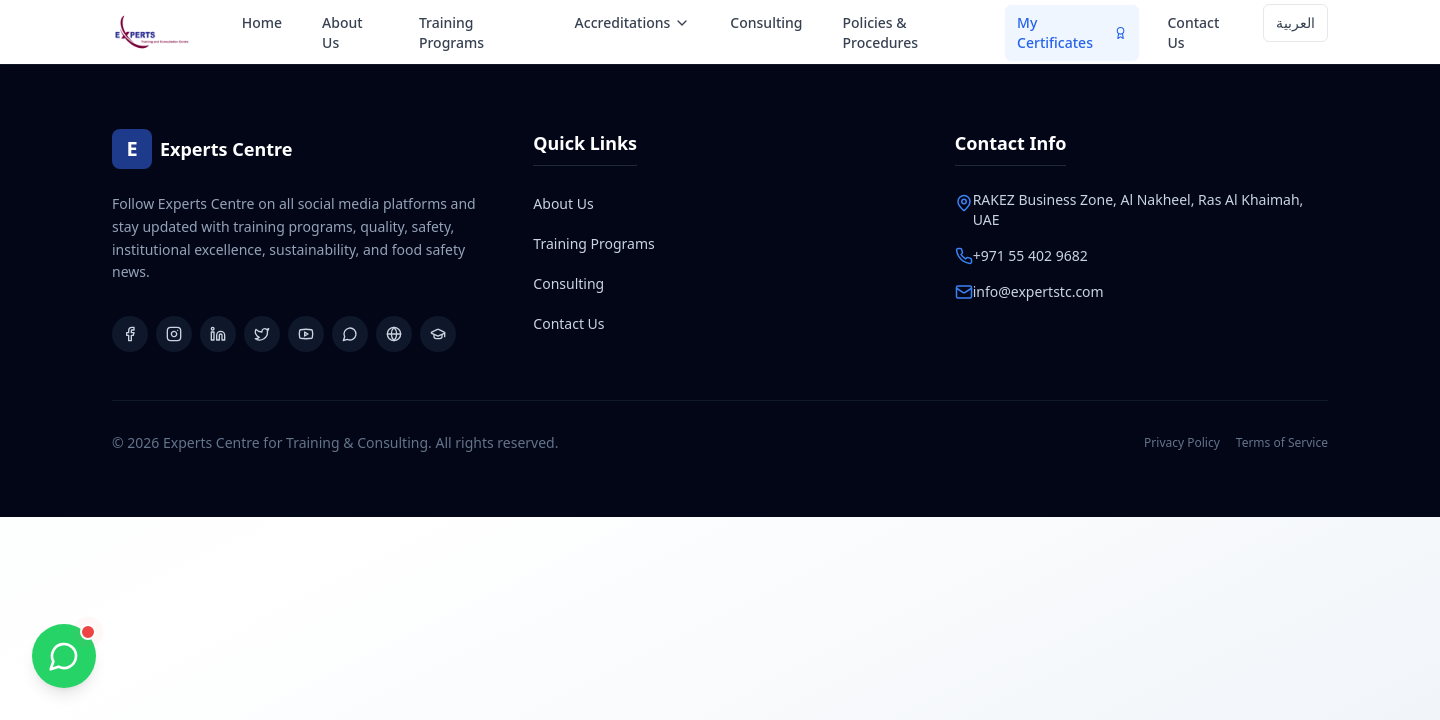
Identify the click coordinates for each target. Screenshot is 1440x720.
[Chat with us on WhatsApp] (64, 656)
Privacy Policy (1182, 443)
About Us (342, 32)
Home (262, 22)
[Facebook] (130, 334)
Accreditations (633, 22)
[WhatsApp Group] (350, 334)
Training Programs (451, 32)
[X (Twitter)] (262, 334)
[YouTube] (306, 334)
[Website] (394, 334)
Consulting (766, 22)
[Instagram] (174, 334)
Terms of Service (1282, 443)
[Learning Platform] (438, 334)
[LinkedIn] (218, 334)
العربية (1295, 22)
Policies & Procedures (881, 32)
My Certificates (1072, 32)
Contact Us (1193, 32)
